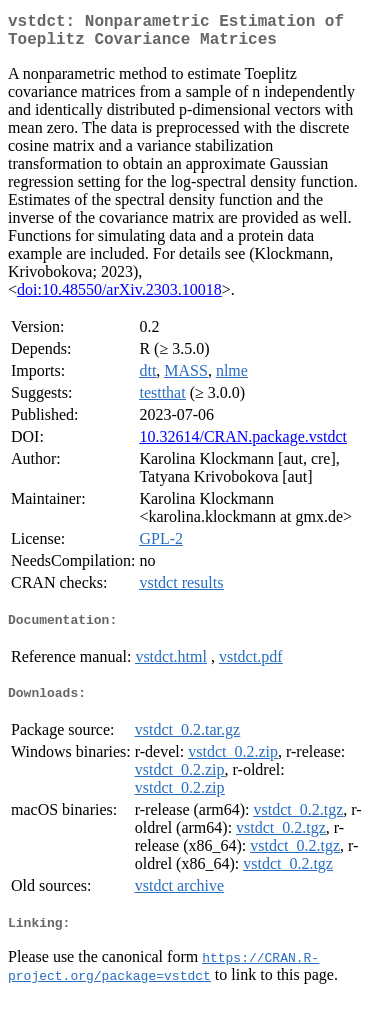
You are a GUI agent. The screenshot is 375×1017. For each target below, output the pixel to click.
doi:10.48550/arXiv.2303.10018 (119, 297)
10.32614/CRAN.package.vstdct (243, 444)
